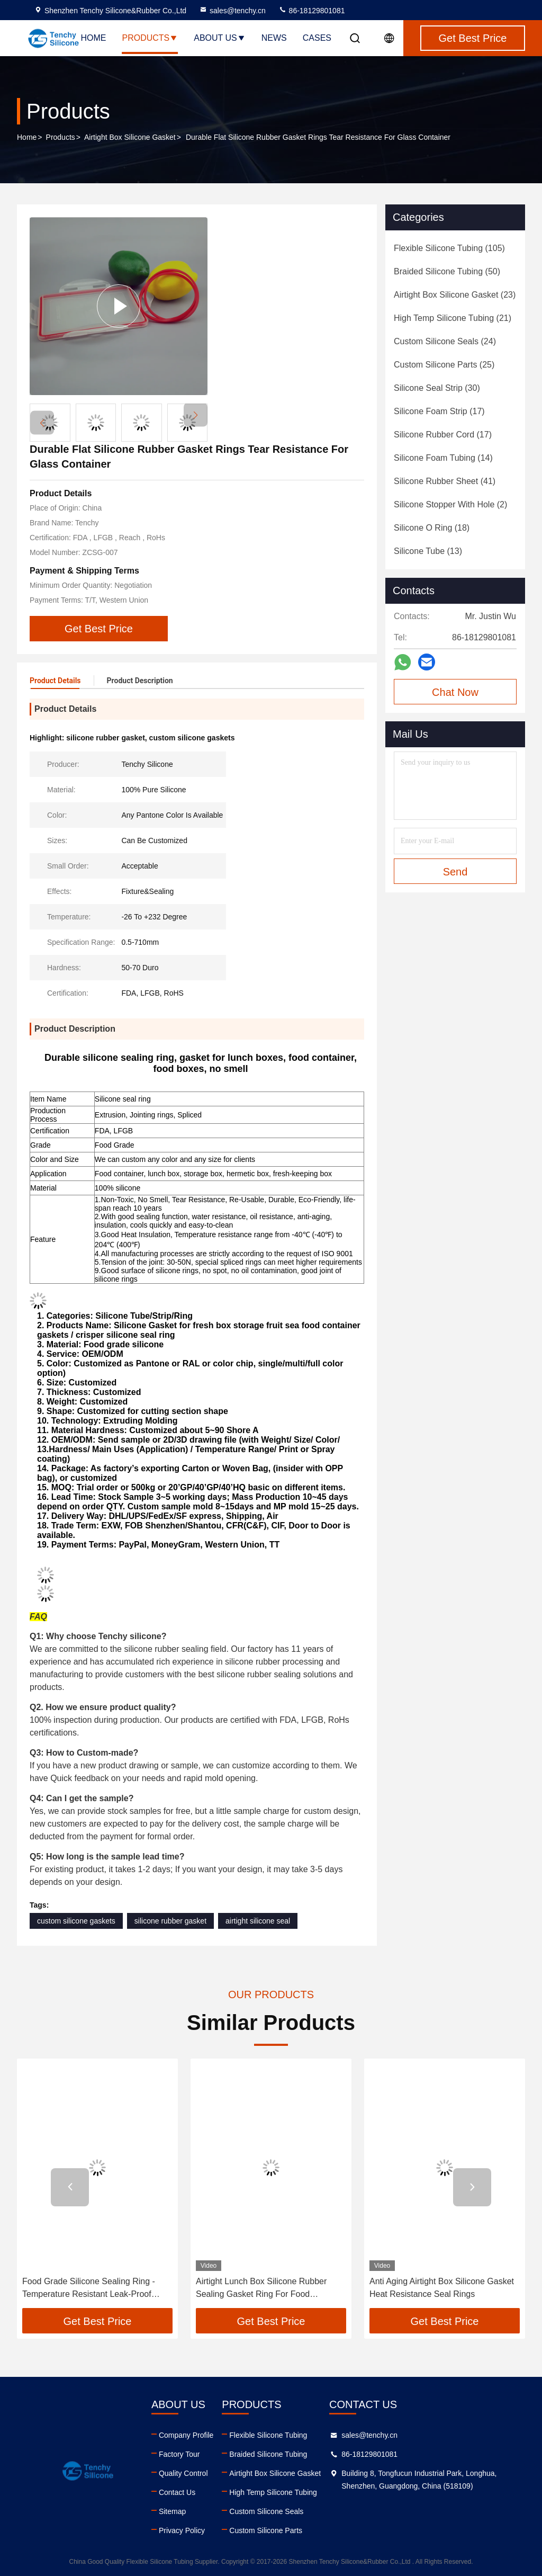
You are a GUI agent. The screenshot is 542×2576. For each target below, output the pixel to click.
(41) (444, 481)
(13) (428, 551)
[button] (195, 415)
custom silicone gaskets (76, 1921)
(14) (443, 457)
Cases (317, 37)
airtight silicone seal (257, 1921)
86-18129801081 (311, 10)
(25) (444, 364)
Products (150, 37)
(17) (439, 411)
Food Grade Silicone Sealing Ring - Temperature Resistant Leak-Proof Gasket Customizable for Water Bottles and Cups (95, 2289)
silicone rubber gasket (170, 1921)
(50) (447, 271)
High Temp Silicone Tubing (273, 2492)
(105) (449, 248)
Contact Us (177, 2492)
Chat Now (455, 692)
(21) (452, 318)
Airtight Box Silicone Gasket (130, 137)
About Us (220, 37)
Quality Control (183, 2473)
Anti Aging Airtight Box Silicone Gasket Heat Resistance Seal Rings (441, 2287)
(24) (445, 341)
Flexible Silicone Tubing (268, 2435)
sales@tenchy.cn (232, 10)
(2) (450, 504)
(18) (431, 527)
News (274, 37)
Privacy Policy (182, 2530)
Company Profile (186, 2435)
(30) (437, 387)
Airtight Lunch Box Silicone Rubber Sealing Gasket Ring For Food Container (261, 2289)
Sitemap (172, 2511)
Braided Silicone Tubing (268, 2454)
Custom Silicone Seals (266, 2511)
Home (93, 37)
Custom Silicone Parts (265, 2530)
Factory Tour (179, 2454)
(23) (455, 294)
